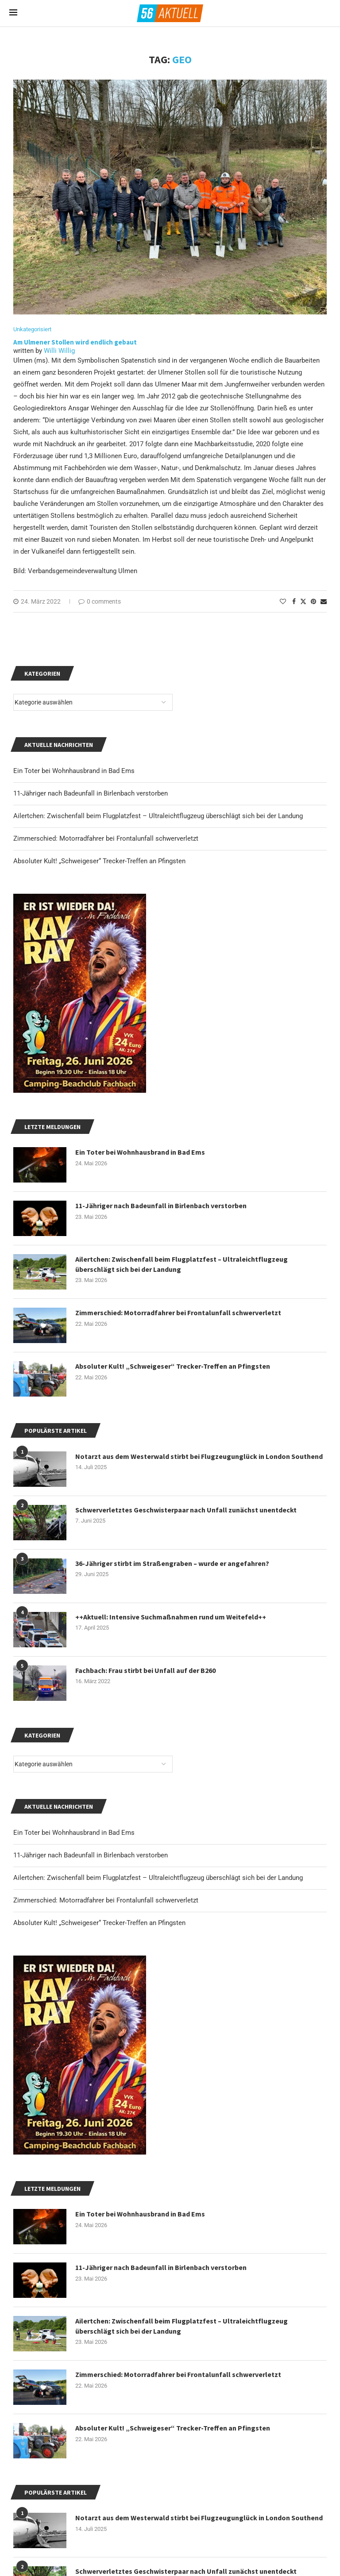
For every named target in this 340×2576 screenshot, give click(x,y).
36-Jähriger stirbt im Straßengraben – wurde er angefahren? (172, 1563)
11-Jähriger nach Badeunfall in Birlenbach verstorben (90, 1855)
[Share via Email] (324, 601)
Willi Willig (59, 351)
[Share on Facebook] (294, 601)
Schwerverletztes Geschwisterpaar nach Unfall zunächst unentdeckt (186, 1509)
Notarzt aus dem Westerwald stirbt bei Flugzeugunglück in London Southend (199, 2517)
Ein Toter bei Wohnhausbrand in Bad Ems (74, 1833)
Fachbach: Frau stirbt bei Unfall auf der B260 (145, 1670)
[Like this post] (283, 601)
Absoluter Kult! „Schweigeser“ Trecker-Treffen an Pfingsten (99, 1923)
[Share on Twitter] (303, 601)
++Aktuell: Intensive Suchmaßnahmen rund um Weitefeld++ (170, 1616)
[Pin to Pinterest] (313, 601)
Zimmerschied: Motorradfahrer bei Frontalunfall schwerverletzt (105, 1900)
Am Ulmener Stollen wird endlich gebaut (75, 342)
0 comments (99, 601)
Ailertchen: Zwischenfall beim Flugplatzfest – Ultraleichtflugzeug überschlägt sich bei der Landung (158, 1878)
